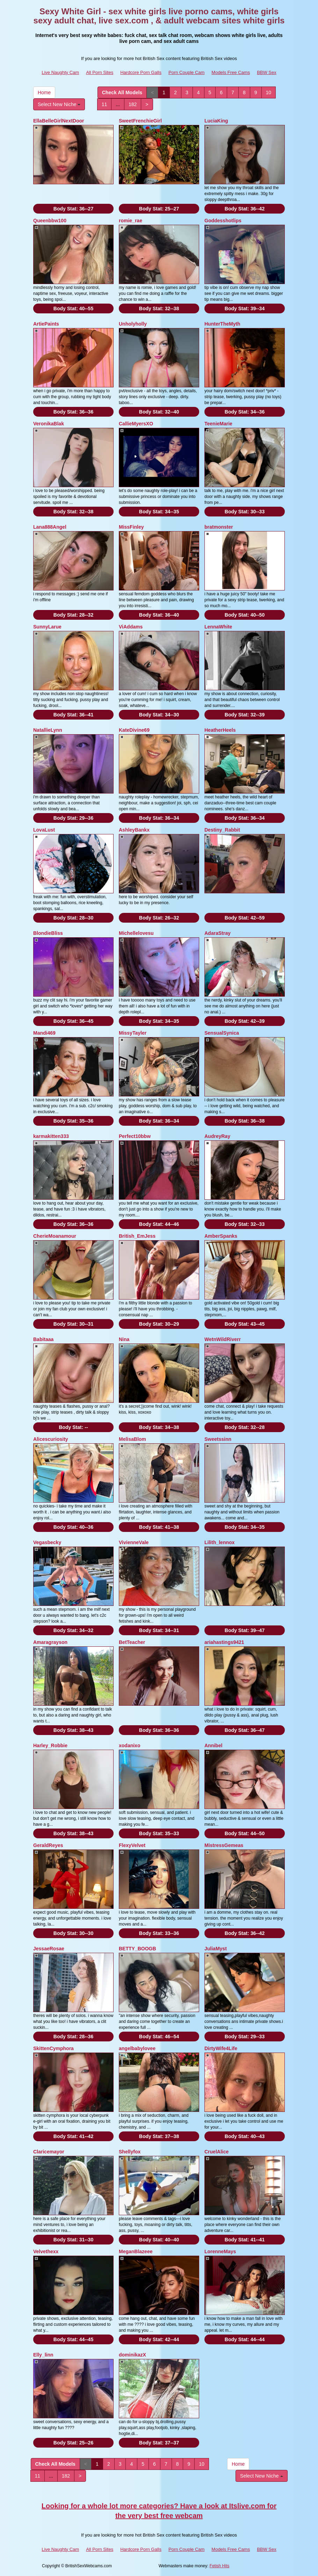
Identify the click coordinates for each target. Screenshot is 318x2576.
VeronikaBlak (48, 423)
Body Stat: (73, 208)
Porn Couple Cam (186, 72)
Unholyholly (133, 324)
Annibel (213, 1745)
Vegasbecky (47, 1542)
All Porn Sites (99, 72)
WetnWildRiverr (222, 1339)
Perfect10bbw (135, 1136)
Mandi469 (44, 1033)
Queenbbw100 (49, 220)
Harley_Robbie (50, 1745)
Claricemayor (48, 2151)
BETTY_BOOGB (137, 1948)
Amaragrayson (50, 1642)
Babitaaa (43, 1339)
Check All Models (122, 92)
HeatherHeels (220, 730)
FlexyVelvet (132, 1845)
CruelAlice (216, 2151)
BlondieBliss (48, 933)
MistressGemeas (223, 1845)
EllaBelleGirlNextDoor (58, 121)
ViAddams (131, 627)
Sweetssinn (217, 1439)
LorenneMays (220, 2251)
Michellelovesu (136, 933)
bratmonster (218, 527)
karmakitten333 (51, 1136)
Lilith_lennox (219, 1542)
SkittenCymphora (53, 2048)
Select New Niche (59, 104)
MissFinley (131, 527)
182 (133, 104)
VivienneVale (134, 1542)
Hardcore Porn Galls (140, 72)
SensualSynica (221, 1033)
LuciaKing (216, 121)
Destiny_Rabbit (222, 830)
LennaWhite (218, 627)
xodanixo (129, 1745)
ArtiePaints (46, 324)
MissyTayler (132, 1033)
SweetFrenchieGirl (140, 121)
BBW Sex (266, 72)
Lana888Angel (49, 527)
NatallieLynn (47, 730)
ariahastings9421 (224, 1642)
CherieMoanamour (54, 1236)
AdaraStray (217, 933)
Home (44, 92)
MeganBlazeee (135, 2251)
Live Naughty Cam (60, 72)
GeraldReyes (48, 1845)
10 (269, 92)
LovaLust (44, 830)
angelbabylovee (137, 2048)
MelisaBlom (132, 1439)
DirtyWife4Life (220, 2048)
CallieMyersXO (136, 423)
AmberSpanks (220, 1236)
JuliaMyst (215, 1948)
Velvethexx (45, 2251)
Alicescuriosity (50, 1439)
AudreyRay (217, 1136)
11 (104, 104)
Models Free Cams (230, 72)
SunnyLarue (47, 627)
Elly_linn (43, 2355)
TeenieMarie (218, 423)
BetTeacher (132, 1642)
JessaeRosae (48, 1948)
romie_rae (130, 220)
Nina (124, 1339)
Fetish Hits (220, 2565)
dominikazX (132, 2355)
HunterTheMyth (222, 324)
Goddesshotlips (222, 220)
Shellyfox (129, 2151)
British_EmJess (137, 1236)
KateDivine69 (134, 730)
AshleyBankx (134, 830)
